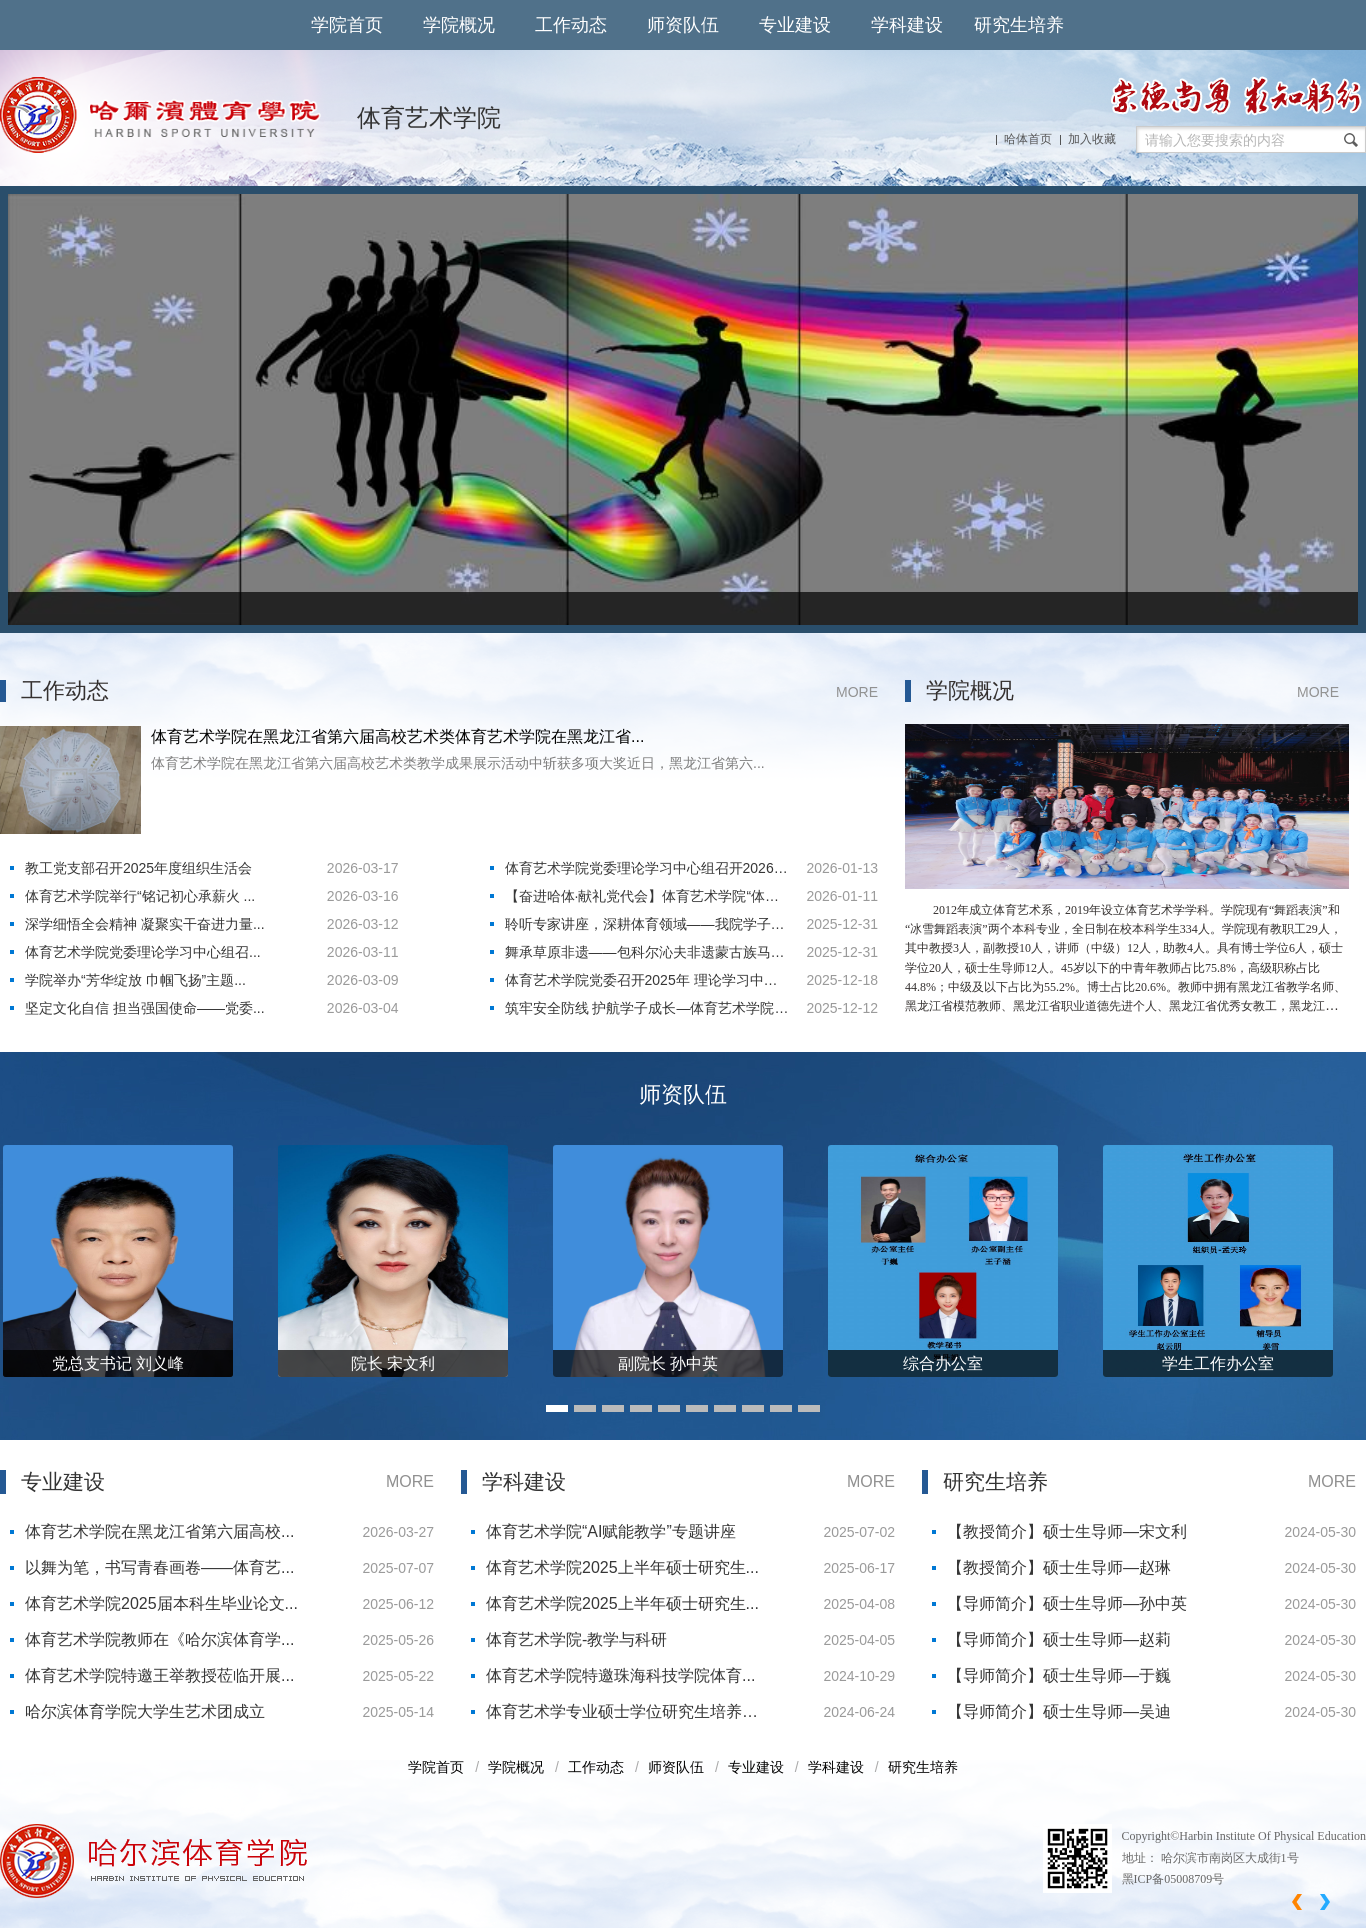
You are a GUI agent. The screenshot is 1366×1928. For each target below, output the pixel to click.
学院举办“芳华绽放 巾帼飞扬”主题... (135, 980)
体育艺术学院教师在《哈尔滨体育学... (159, 1639)
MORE (857, 692)
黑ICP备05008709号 (1173, 1879)
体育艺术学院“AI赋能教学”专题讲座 (611, 1531)
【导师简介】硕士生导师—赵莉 (1059, 1639)
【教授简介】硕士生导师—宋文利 (1067, 1531)
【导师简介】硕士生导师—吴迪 (1059, 1711)
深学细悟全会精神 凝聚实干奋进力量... (145, 924)
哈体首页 (1028, 139)
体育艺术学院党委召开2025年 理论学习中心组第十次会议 (641, 983)
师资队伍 (683, 25)
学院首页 (347, 25)
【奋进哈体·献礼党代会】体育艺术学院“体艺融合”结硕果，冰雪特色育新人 (642, 899)
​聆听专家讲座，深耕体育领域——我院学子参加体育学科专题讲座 (645, 927)
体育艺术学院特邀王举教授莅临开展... (159, 1675)
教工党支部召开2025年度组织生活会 (138, 868)
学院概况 (459, 25)
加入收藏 (1092, 139)
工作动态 (571, 25)
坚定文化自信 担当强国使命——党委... (145, 1008)
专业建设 (795, 25)
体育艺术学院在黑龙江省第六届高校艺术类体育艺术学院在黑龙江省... (397, 736)
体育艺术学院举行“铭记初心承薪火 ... (140, 896)
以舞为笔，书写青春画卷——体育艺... (159, 1567)
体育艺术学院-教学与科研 (576, 1639)
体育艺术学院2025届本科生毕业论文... (161, 1603)
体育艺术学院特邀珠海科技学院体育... (620, 1675)
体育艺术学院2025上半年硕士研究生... (622, 1567)
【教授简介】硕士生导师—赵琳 (1059, 1567)
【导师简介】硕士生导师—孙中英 (1067, 1603)
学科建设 (907, 25)
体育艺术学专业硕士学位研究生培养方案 (622, 1716)
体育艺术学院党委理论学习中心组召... (143, 952)
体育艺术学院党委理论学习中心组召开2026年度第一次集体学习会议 (646, 871)
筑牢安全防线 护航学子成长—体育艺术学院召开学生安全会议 (647, 1011)
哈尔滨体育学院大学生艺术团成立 (145, 1711)
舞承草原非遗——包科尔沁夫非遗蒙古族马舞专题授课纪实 (645, 955)
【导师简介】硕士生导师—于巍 (1059, 1675)
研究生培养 (1019, 25)
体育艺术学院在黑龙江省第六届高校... (159, 1531)
